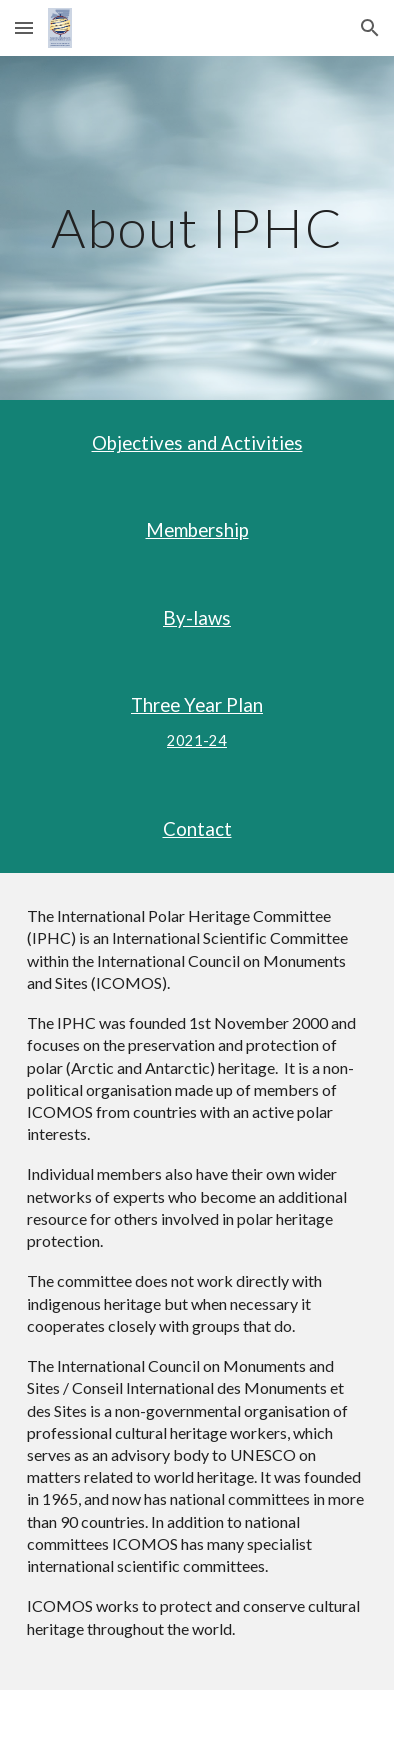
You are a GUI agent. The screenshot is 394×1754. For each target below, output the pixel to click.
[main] (196, 227)
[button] (24, 27)
